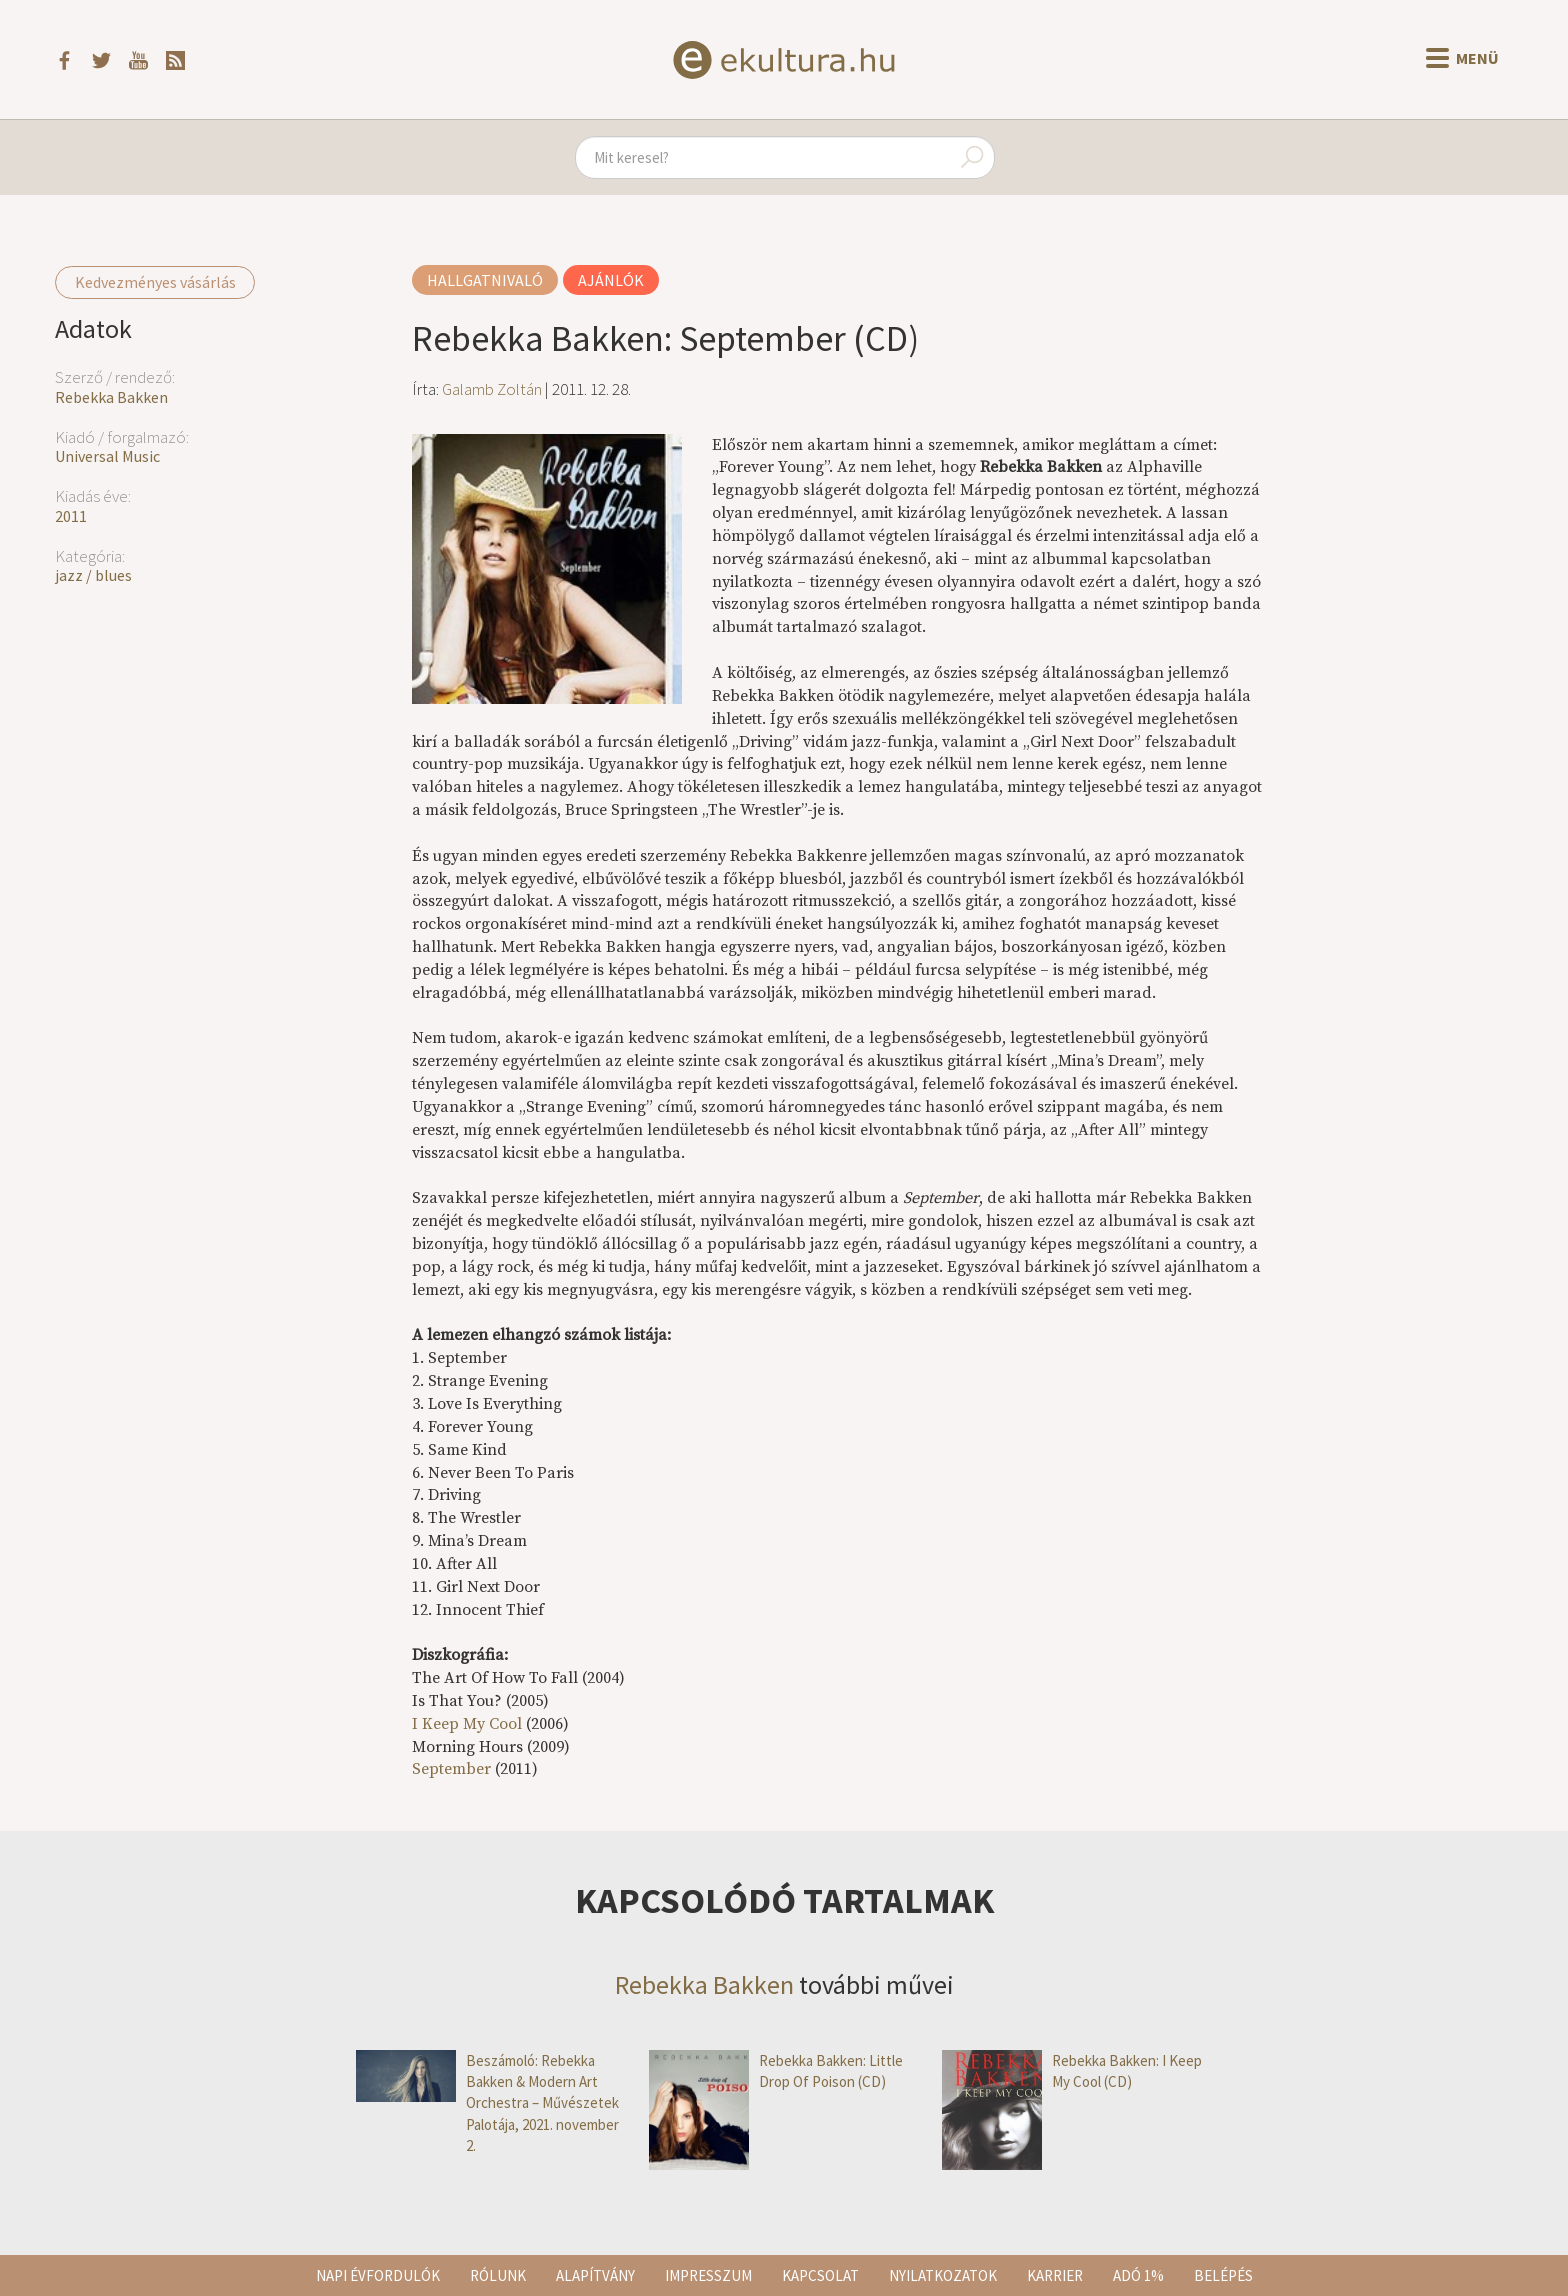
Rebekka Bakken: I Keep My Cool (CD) (1072, 2071)
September (451, 1769)
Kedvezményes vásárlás (155, 282)
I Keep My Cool (467, 1724)
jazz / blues (93, 575)
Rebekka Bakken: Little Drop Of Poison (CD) (776, 2071)
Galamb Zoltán (492, 389)
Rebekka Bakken (111, 397)
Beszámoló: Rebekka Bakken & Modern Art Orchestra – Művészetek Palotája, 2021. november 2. (487, 2103)
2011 (71, 516)
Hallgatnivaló (485, 280)
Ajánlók (611, 280)
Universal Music (107, 456)
